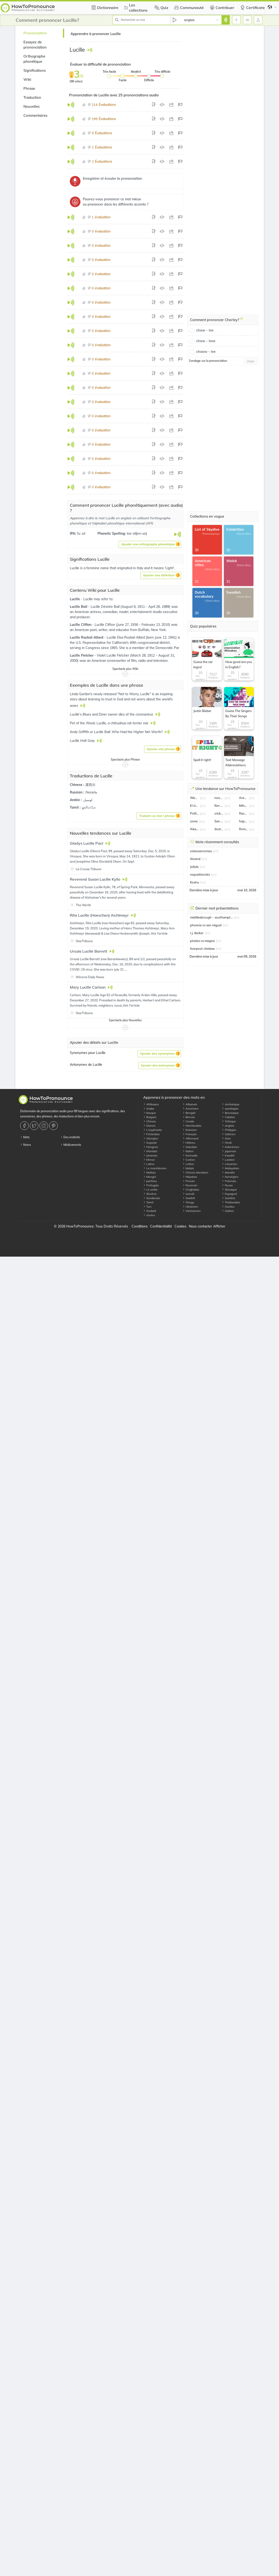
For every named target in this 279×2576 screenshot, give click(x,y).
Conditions (140, 1226)
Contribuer (221, 7)
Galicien (228, 1134)
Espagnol (229, 1194)
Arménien (190, 1108)
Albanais (189, 1104)
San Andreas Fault (218, 821)
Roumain (189, 1185)
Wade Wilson (194, 798)
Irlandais (150, 1151)
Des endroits (70, 1137)
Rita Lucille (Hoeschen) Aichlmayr (100, 915)
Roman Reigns (243, 829)
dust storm (218, 829)
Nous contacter (200, 1226)
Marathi (228, 1172)
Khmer (149, 1159)
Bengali (188, 1113)
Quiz (160, 7)
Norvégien (230, 1176)
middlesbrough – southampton (211, 917)
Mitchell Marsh (243, 805)
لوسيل (87, 800)
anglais (228, 1125)
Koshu (194, 882)
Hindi (227, 1142)
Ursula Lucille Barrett (89, 951)
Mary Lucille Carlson (88, 987)
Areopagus (243, 798)
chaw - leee (205, 341)
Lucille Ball (79, 607)
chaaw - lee (206, 351)
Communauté (188, 7)
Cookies (180, 1226)
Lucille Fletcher (82, 655)
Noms (25, 1145)
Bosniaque (230, 1113)
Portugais (151, 1185)
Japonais (229, 1151)
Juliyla (194, 867)
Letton (188, 1164)
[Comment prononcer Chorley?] (241, 320)
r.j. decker (197, 933)
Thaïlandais (231, 1202)
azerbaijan (230, 1108)
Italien (188, 1151)
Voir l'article (159, 933)
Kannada (189, 1155)
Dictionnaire (104, 7)
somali (188, 1194)
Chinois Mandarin (195, 1172)
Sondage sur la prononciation (208, 361)
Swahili (188, 1198)
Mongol (149, 1176)
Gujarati (150, 1142)
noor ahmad (218, 798)
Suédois (228, 1198)
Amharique (230, 1104)
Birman (188, 1117)
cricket (218, 813)
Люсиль (91, 792)
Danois (149, 1125)
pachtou (150, 1181)
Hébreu (188, 1142)
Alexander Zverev (194, 829)
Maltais (149, 1172)
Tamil (148, 1202)
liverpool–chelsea (202, 948)
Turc (147, 1206)
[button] (150, 544)
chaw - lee (204, 330)
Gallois (228, 1211)
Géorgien (150, 1138)
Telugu (188, 1202)
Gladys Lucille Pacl (87, 843)
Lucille (75, 599)
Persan (188, 1181)
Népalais (189, 1176)
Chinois (149, 1121)
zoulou (149, 1215)
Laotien (228, 1159)
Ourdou (228, 1206)
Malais (188, 1168)
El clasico (194, 805)
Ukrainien (190, 1206)
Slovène (150, 1194)
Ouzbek (149, 1211)
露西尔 (90, 785)
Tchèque (229, 1121)
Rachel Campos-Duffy (243, 813)
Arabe (148, 1108)
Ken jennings (218, 805)
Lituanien (229, 1164)
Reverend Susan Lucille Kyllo (95, 879)
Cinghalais (190, 1189)
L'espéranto (152, 1130)
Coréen (188, 1159)
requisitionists (200, 874)
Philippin (229, 1130)
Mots (25, 1137)
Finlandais (151, 1134)
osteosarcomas (201, 851)
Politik (194, 813)
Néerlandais (191, 1125)
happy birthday (243, 821)
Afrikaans (151, 1104)
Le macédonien (155, 1168)
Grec (226, 1138)
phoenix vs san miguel (205, 925)
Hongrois (150, 1147)
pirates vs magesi (202, 941)
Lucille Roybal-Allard (87, 637)
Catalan (228, 1117)
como (194, 821)
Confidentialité (161, 1226)
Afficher (219, 1226)
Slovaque (229, 1189)
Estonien (189, 1130)
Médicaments (70, 1145)
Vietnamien (191, 1211)
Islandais (189, 1147)
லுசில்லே (89, 807)
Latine (149, 1164)
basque (149, 1113)
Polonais (229, 1181)
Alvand (195, 859)
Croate (188, 1121)
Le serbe (150, 1189)
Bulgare (149, 1117)
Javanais (150, 1155)
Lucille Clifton (81, 625)
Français (189, 1134)
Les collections (135, 8)
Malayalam (230, 1168)
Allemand (190, 1138)
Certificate (252, 7)
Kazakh (228, 1155)
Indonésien (230, 1147)
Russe (227, 1185)
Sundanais (151, 1198)
